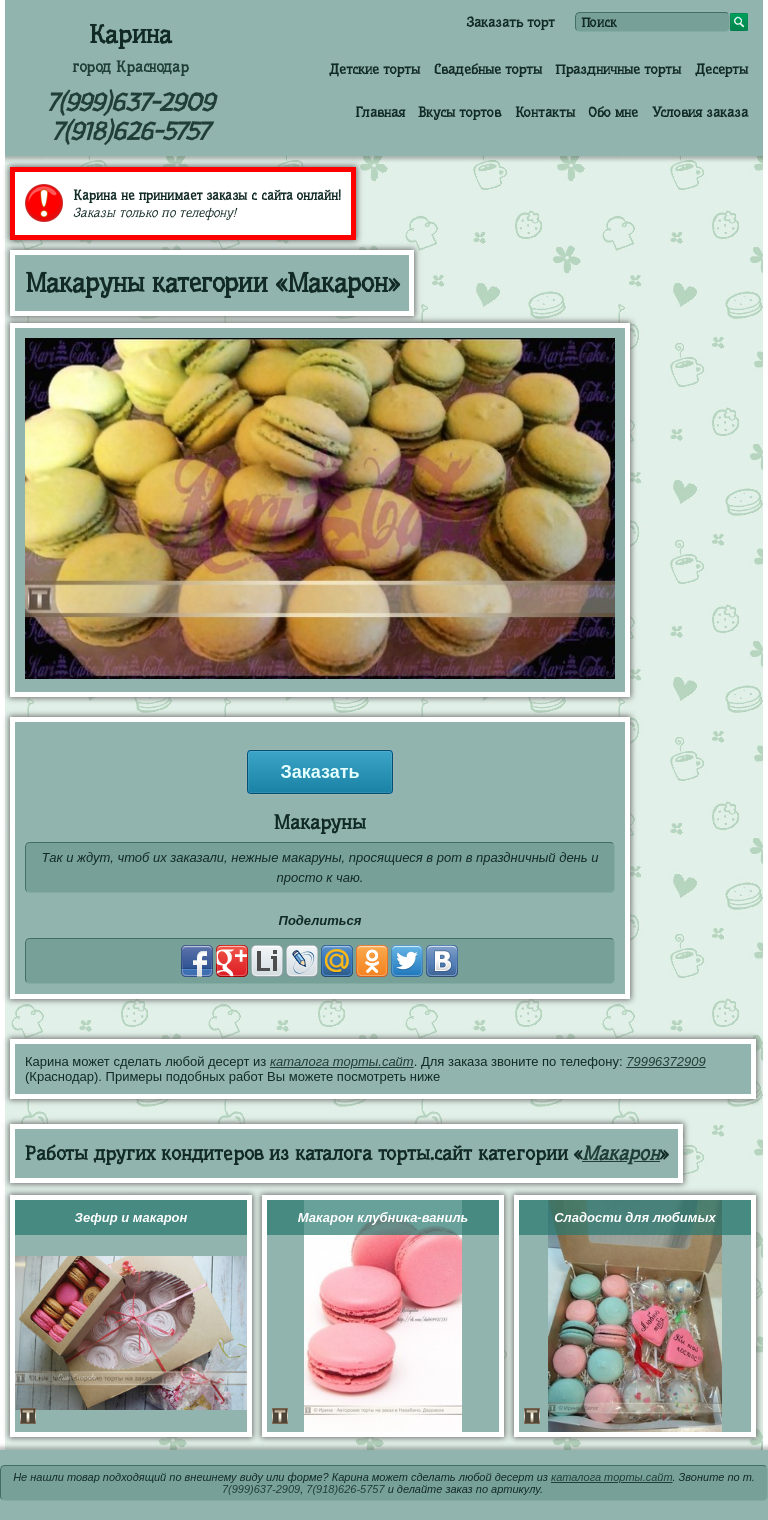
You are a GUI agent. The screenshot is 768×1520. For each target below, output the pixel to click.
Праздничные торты (618, 69)
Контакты (545, 112)
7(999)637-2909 (130, 102)
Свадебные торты (488, 69)
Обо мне (613, 112)
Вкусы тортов (459, 112)
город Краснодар (130, 67)
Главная (380, 112)
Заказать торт (510, 22)
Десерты (721, 69)
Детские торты (374, 69)
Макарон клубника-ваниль (383, 1217)
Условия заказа (700, 112)
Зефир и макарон (131, 1217)
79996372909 (666, 1061)
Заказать (319, 772)
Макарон (621, 1153)
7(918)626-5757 (130, 131)
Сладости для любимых (635, 1217)
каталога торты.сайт (342, 1061)
